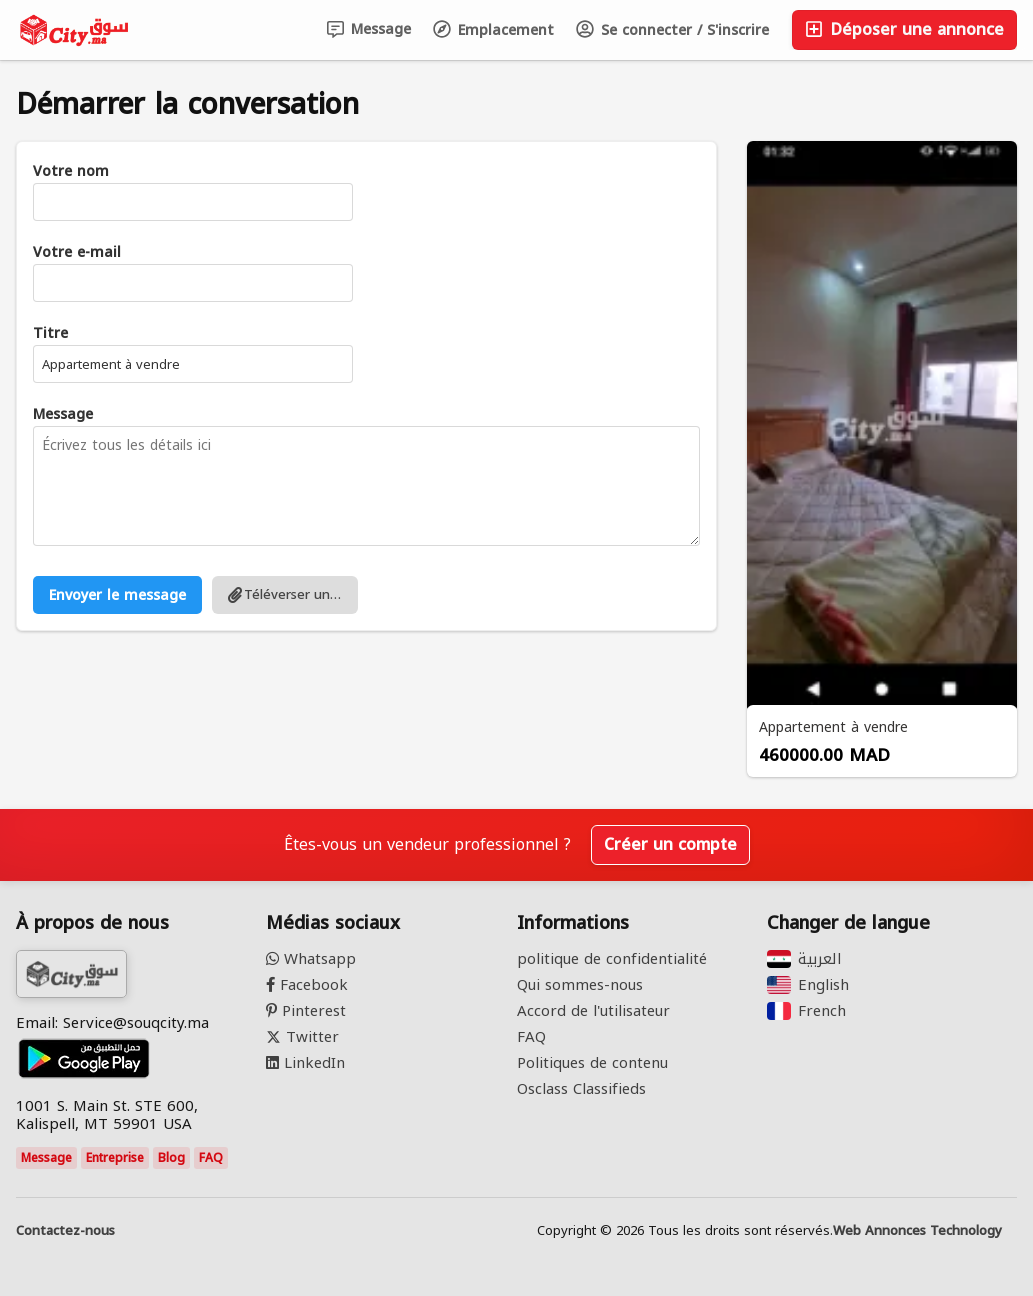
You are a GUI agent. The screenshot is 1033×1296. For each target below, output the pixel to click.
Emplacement (493, 30)
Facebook (307, 985)
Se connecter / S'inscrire (672, 30)
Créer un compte (670, 844)
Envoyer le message (117, 595)
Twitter (302, 1037)
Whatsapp (311, 959)
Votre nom (71, 172)
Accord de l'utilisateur (593, 1011)
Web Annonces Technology (917, 1231)
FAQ (211, 1158)
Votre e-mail (77, 253)
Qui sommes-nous (580, 985)
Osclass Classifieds (581, 1089)
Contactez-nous (65, 1231)
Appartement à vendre (833, 727)
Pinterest (306, 1011)
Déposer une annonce (904, 29)
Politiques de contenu (592, 1063)
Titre (50, 334)
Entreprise (115, 1158)
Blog (171, 1158)
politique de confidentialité (612, 959)
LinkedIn (305, 1063)
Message (369, 29)
